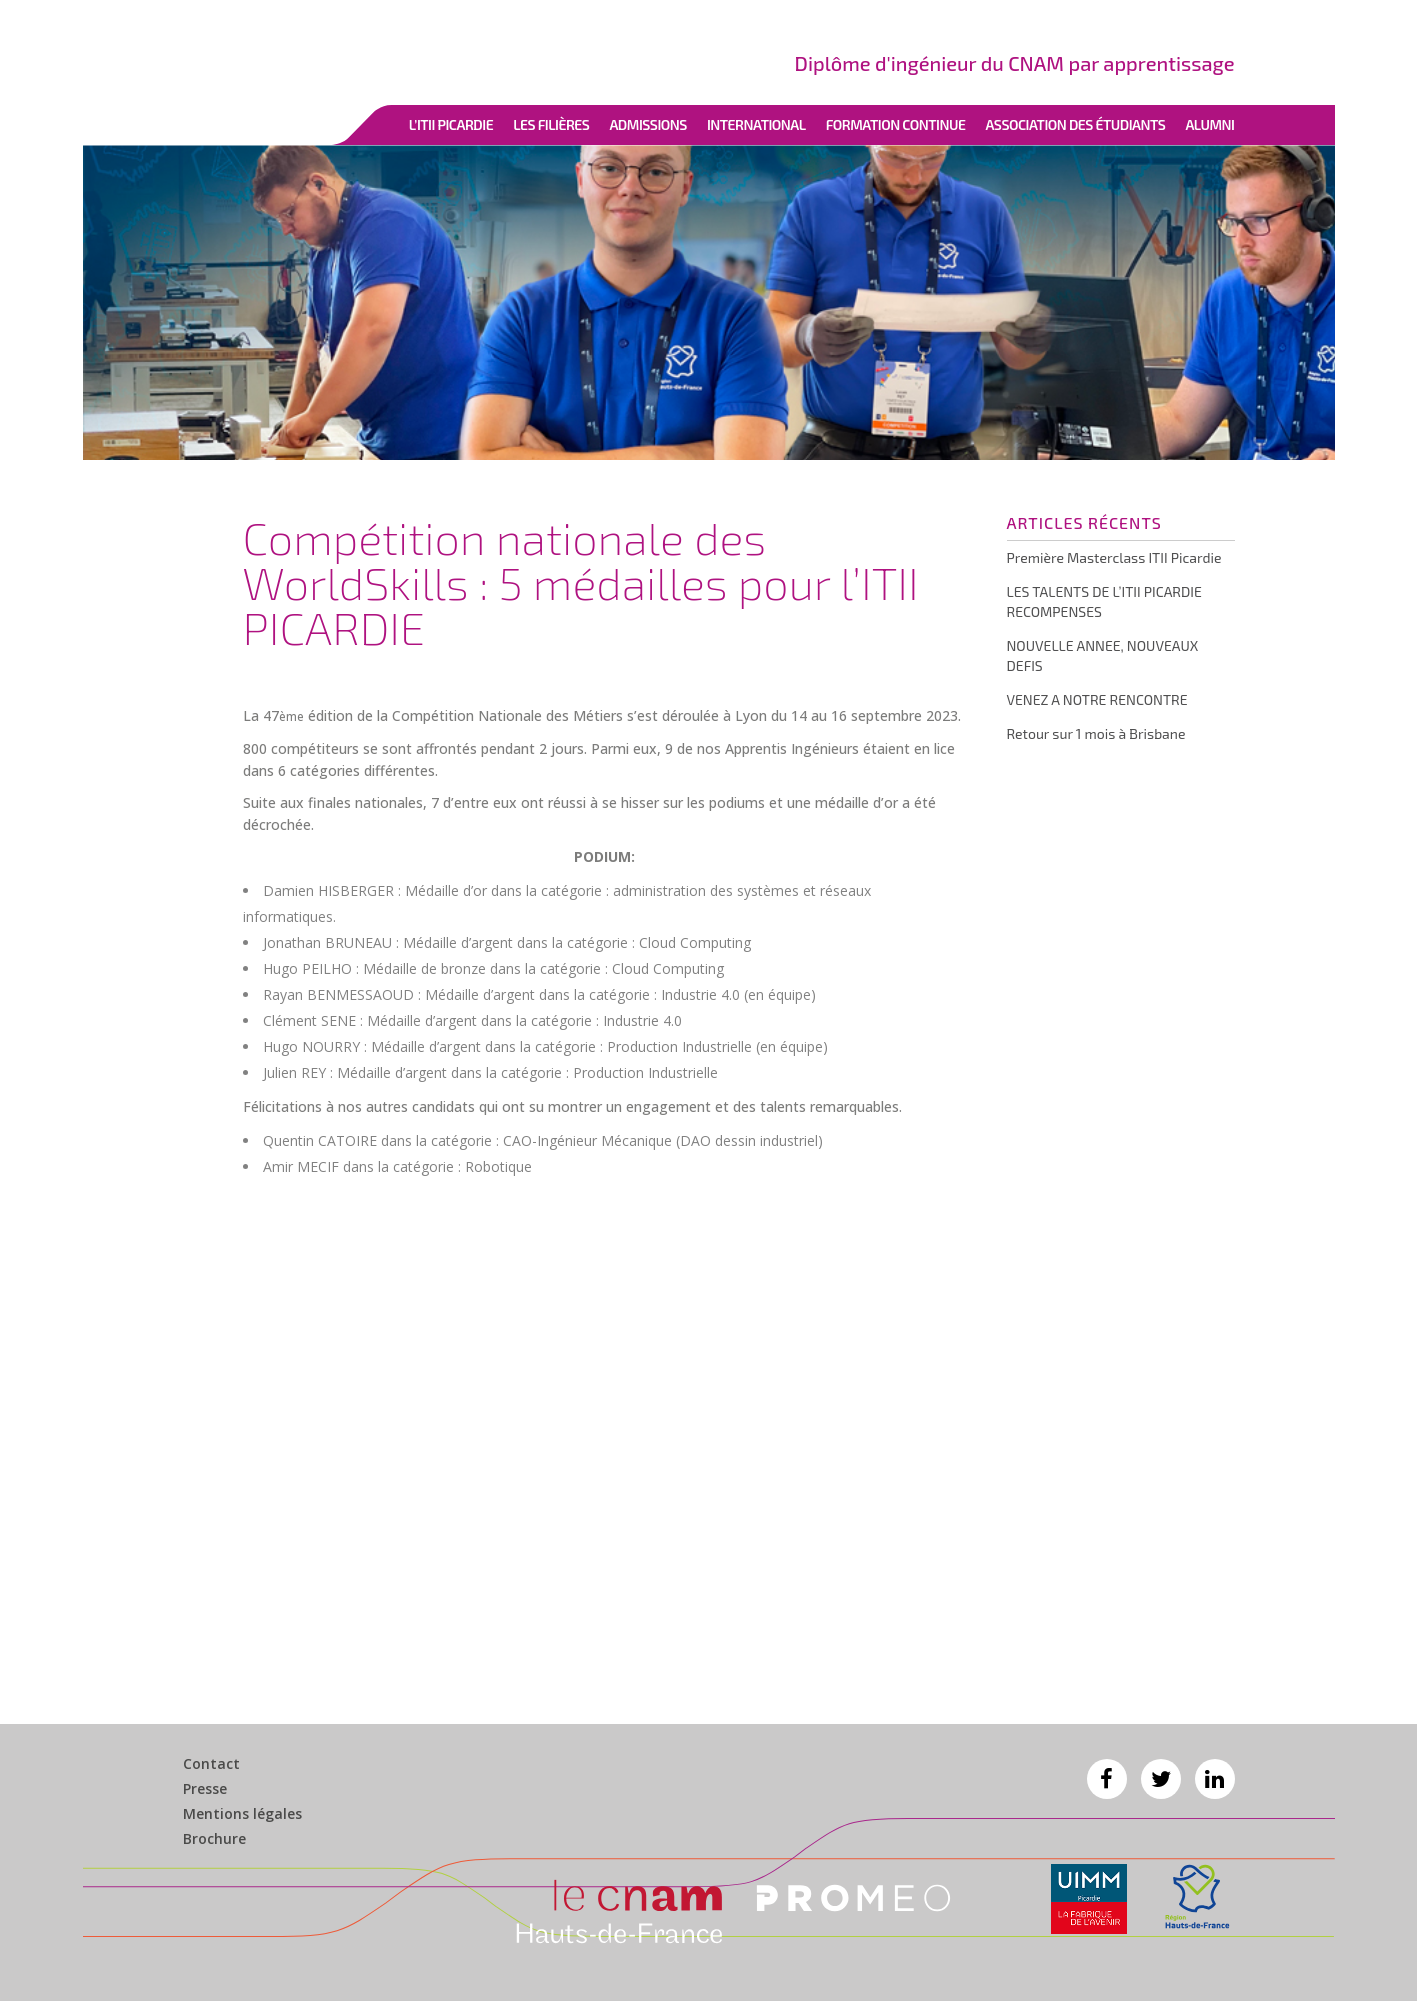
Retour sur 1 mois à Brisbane (1096, 733)
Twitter (1161, 1779)
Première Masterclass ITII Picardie (1114, 557)
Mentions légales (242, 1814)
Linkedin (1215, 1779)
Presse (205, 1789)
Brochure (214, 1839)
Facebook (1107, 1779)
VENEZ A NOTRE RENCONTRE (1097, 699)
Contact (211, 1764)
